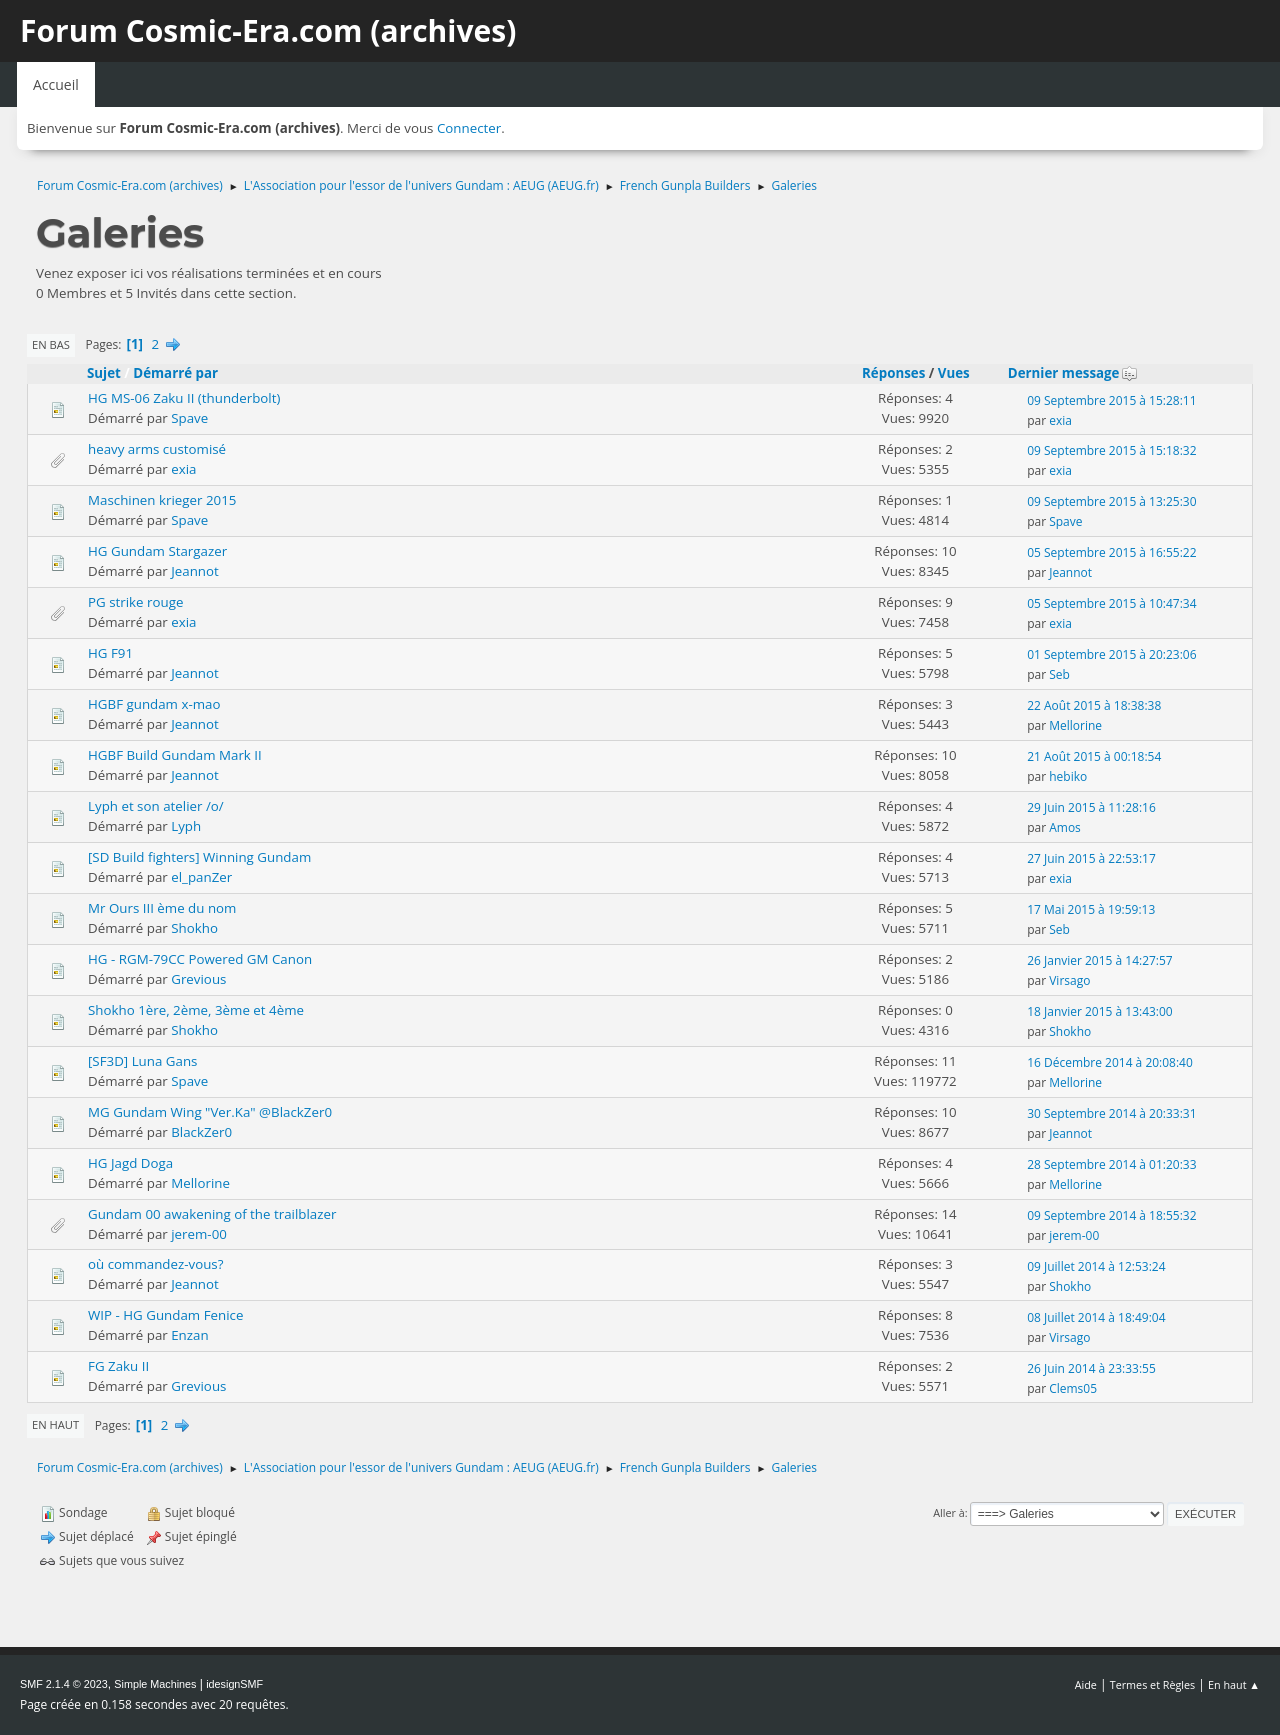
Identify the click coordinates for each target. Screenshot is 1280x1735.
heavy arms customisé (157, 449)
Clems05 (1073, 1388)
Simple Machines (155, 1684)
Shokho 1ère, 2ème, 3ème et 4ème (196, 1010)
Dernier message (1073, 373)
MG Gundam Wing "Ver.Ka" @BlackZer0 (210, 1112)
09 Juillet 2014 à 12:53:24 (1096, 1266)
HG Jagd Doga (130, 1163)
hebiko (1068, 776)
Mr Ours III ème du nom (162, 908)
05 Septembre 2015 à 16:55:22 (1111, 552)
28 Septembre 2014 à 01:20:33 (1111, 1164)
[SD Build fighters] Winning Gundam (199, 857)
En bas (51, 344)
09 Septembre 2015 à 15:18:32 (1111, 450)
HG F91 (110, 653)
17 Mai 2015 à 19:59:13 (1091, 909)
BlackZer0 (201, 1132)
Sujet (104, 373)
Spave (189, 418)
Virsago (1069, 980)
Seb (1059, 674)
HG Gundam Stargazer (157, 551)
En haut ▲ (1234, 1684)
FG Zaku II (118, 1366)
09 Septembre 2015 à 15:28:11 (1111, 400)
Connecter (469, 128)
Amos (1065, 827)
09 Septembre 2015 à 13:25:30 (1111, 501)
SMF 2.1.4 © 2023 (64, 1684)
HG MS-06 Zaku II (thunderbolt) (184, 398)
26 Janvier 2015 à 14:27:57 (1100, 960)
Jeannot (195, 571)
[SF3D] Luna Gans (142, 1061)
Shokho (194, 928)
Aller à (949, 1512)
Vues (954, 373)
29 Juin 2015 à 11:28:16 (1091, 807)
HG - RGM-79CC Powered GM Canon (200, 959)
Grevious (198, 979)
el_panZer (201, 877)
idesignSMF (234, 1684)
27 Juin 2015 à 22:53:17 (1091, 858)
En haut (55, 1424)
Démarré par (175, 373)
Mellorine (1075, 725)
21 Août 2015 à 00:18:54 (1094, 756)
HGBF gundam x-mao (154, 704)
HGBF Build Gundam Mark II (175, 755)
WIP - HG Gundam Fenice (165, 1315)
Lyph (186, 826)
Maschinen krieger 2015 (162, 500)
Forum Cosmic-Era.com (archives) (268, 30)
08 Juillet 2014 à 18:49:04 (1096, 1317)
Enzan (189, 1335)
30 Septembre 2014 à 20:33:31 (1111, 1113)
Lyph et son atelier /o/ (156, 806)
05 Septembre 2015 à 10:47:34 (1111, 603)
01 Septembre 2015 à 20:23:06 (1111, 654)
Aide (1086, 1684)
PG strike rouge (135, 602)
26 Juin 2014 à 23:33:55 (1091, 1368)
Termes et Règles (1153, 1684)
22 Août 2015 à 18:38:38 (1094, 705)
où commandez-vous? (155, 1264)
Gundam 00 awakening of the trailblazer (212, 1214)
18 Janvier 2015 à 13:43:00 (1100, 1011)
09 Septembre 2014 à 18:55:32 (1111, 1215)
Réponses (893, 373)
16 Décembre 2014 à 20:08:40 (1110, 1062)
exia (1060, 420)
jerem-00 (199, 1234)
